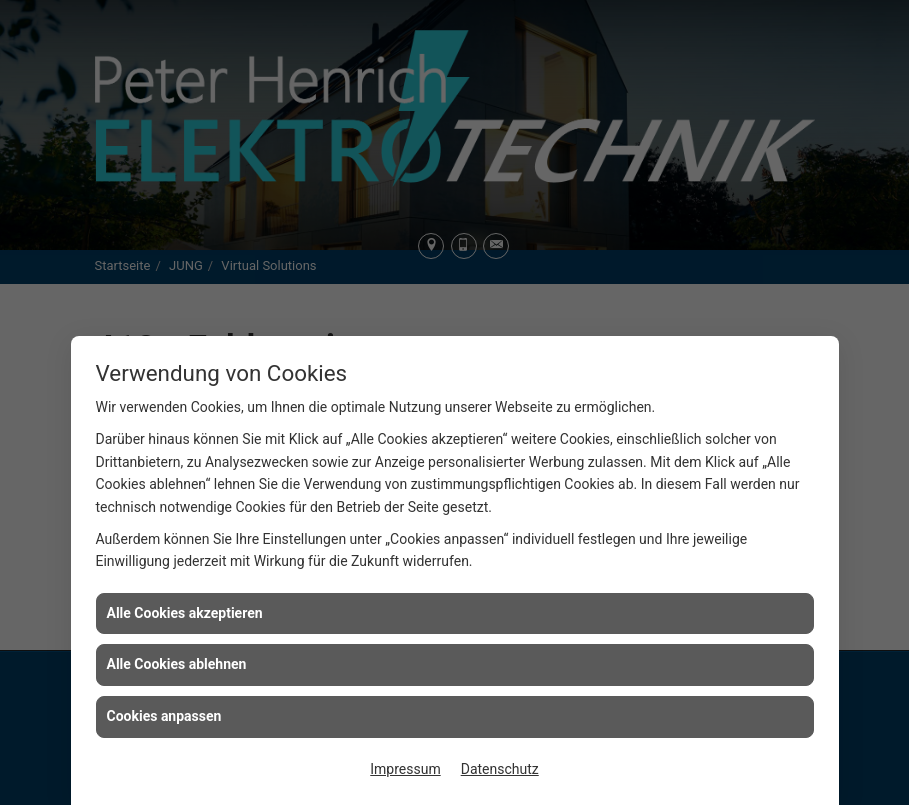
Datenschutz (500, 769)
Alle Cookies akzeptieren (185, 613)
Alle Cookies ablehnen (177, 664)
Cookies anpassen (164, 716)
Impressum (405, 769)
